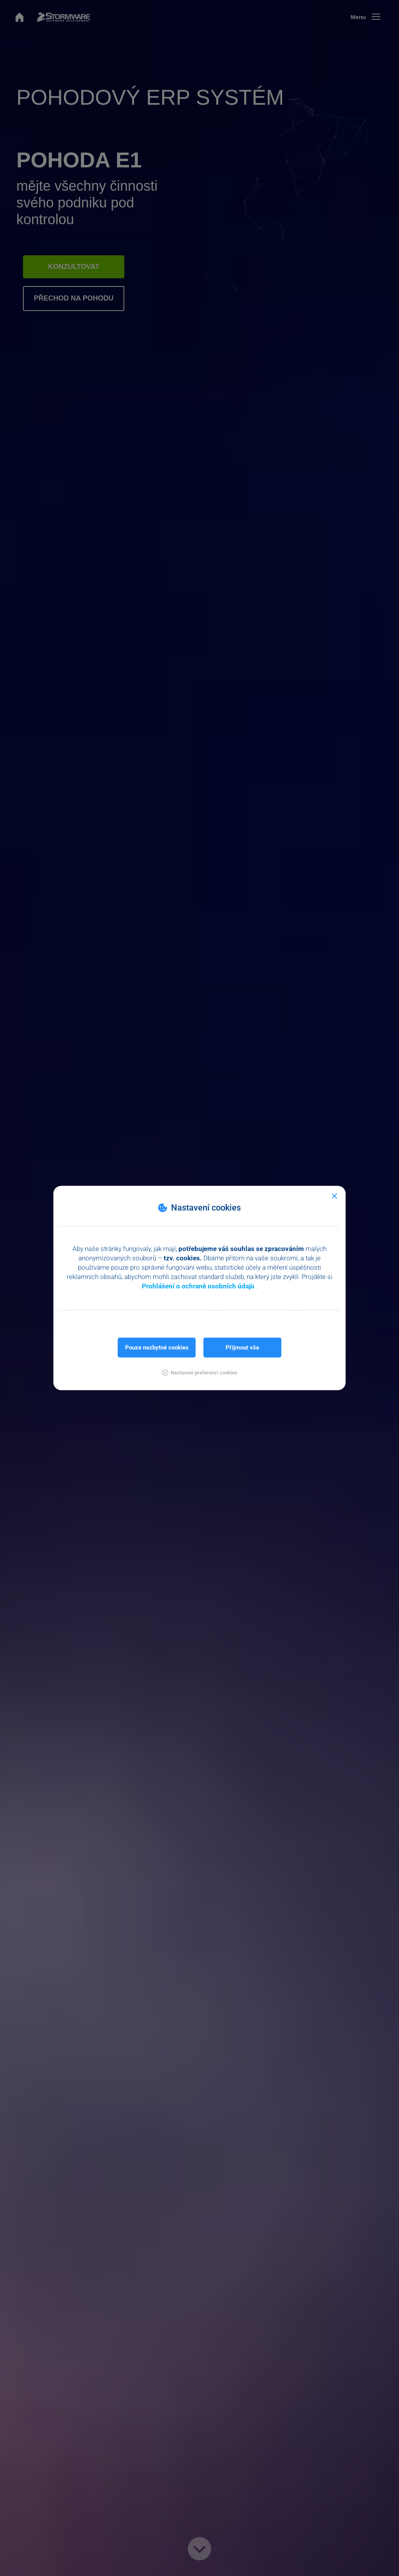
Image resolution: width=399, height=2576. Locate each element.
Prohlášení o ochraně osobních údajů (199, 1286)
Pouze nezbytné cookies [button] (157, 1347)
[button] (199, 1373)
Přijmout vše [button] (242, 1347)
